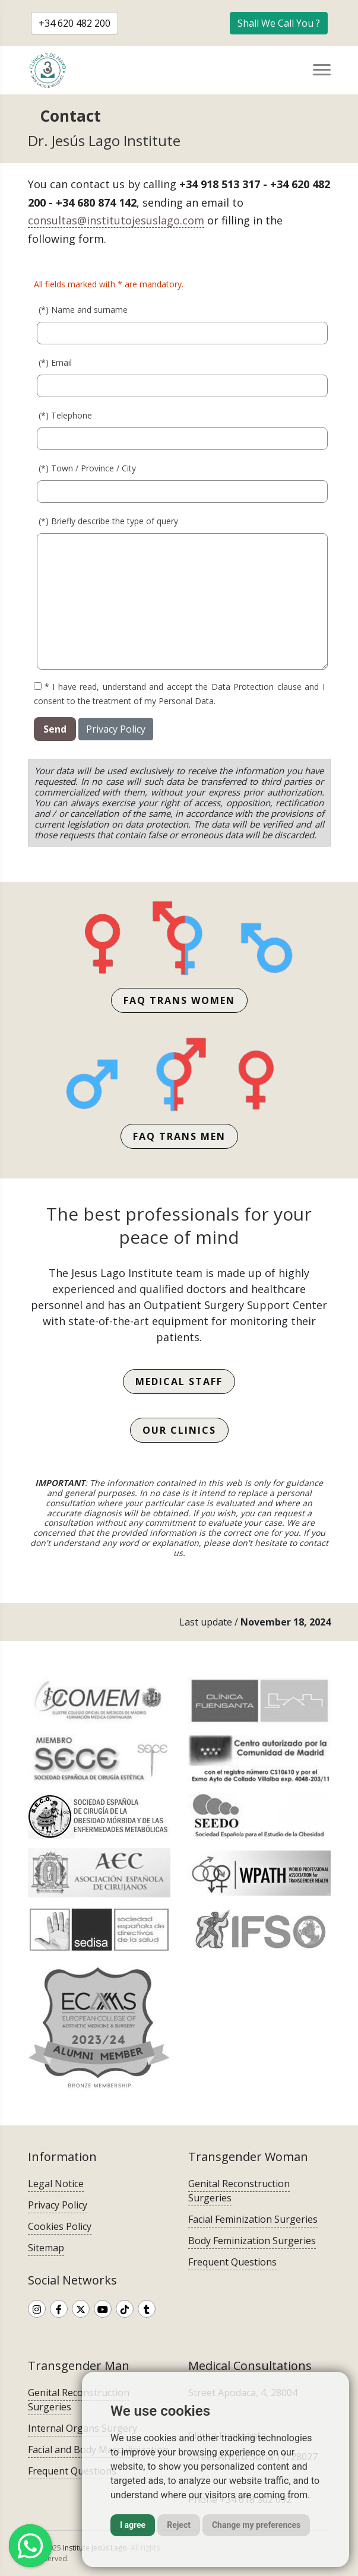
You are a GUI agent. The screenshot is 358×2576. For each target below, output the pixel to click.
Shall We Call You (278, 23)
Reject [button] (179, 2525)
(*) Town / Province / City (87, 467)
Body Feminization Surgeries (252, 2240)
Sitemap (46, 2247)
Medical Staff (179, 1381)
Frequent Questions (232, 2261)
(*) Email (55, 362)
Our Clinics (179, 1430)
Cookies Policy (59, 2226)
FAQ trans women (179, 1000)
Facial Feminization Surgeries (253, 2219)
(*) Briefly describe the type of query (108, 520)
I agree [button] (132, 2525)
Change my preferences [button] (256, 2525)
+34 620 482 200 (74, 23)
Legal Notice (56, 2183)
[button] (279, 22)
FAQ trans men (179, 1136)
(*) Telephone (65, 415)
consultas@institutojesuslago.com (116, 220)
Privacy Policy (115, 729)
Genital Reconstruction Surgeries (239, 2190)
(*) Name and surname (83, 309)
